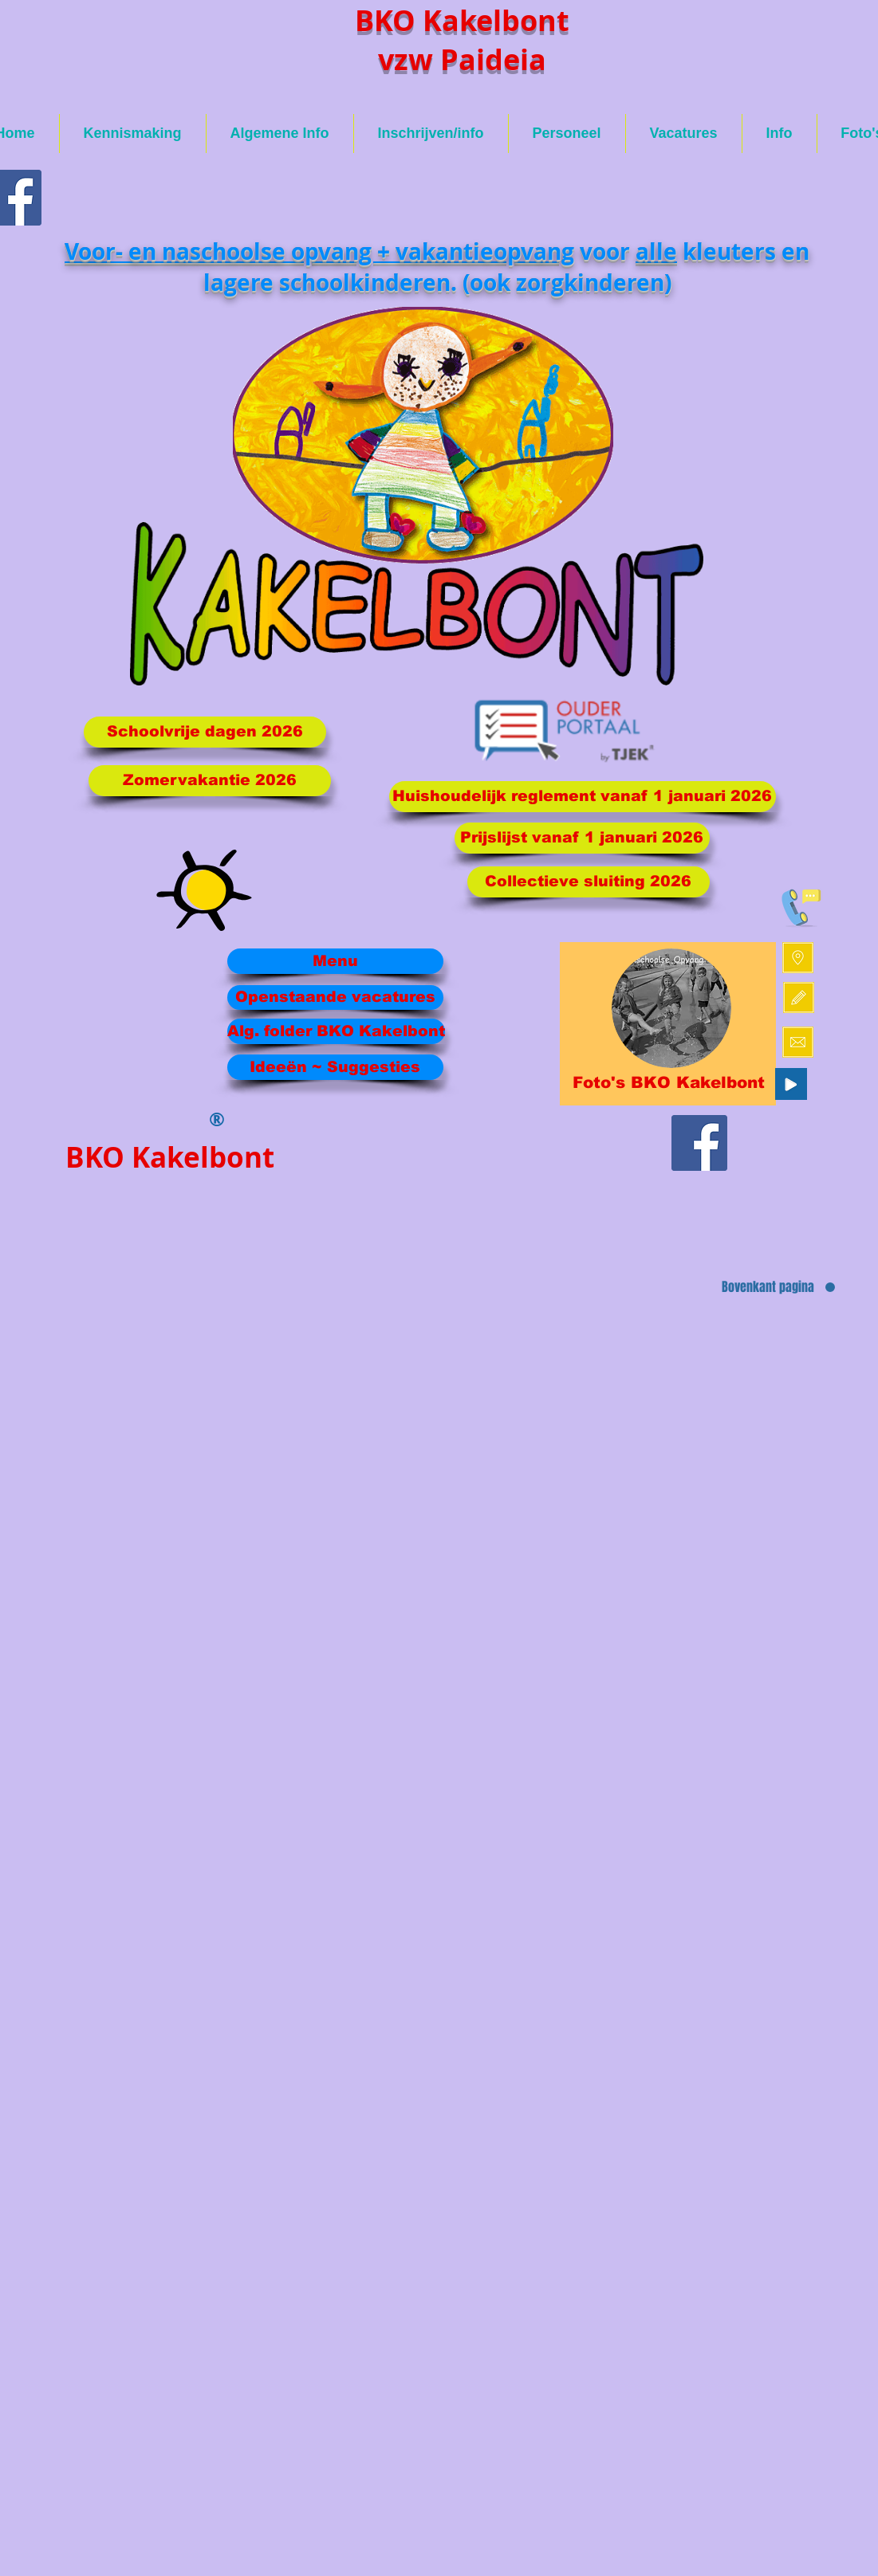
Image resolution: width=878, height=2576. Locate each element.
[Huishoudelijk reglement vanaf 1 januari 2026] (582, 796)
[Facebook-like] (715, 1236)
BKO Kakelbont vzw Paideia (462, 40)
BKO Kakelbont (169, 1157)
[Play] (791, 1084)
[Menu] (335, 961)
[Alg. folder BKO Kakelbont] (336, 1031)
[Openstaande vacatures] (335, 997)
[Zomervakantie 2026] (210, 780)
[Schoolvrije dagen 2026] (205, 732)
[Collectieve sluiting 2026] (588, 881)
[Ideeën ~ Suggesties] (335, 1067)
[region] (668, 1023)
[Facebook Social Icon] (699, 1143)
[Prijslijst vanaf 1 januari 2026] (582, 838)
